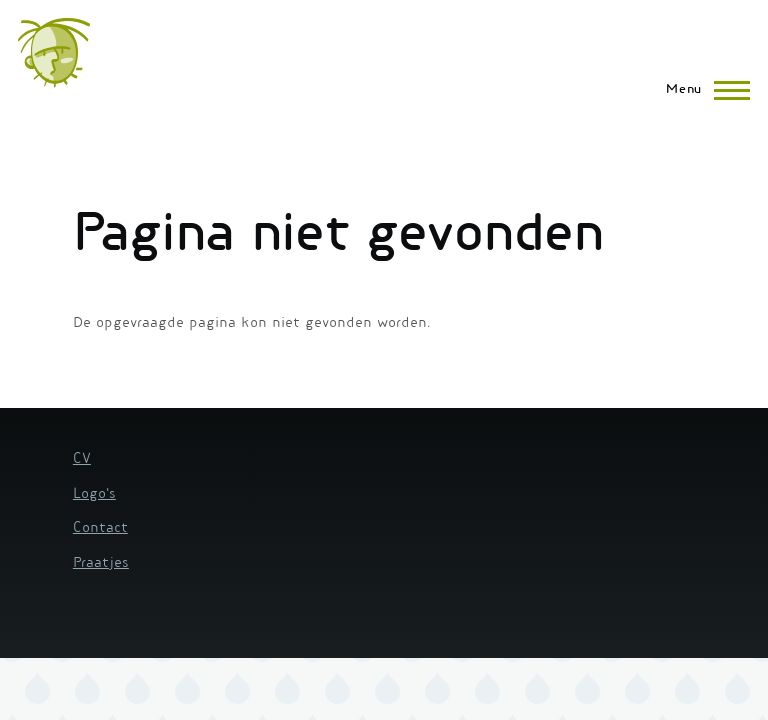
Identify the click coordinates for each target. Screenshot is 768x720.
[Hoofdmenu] (702, 90)
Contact (100, 529)
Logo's (94, 495)
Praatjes (101, 564)
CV (82, 460)
